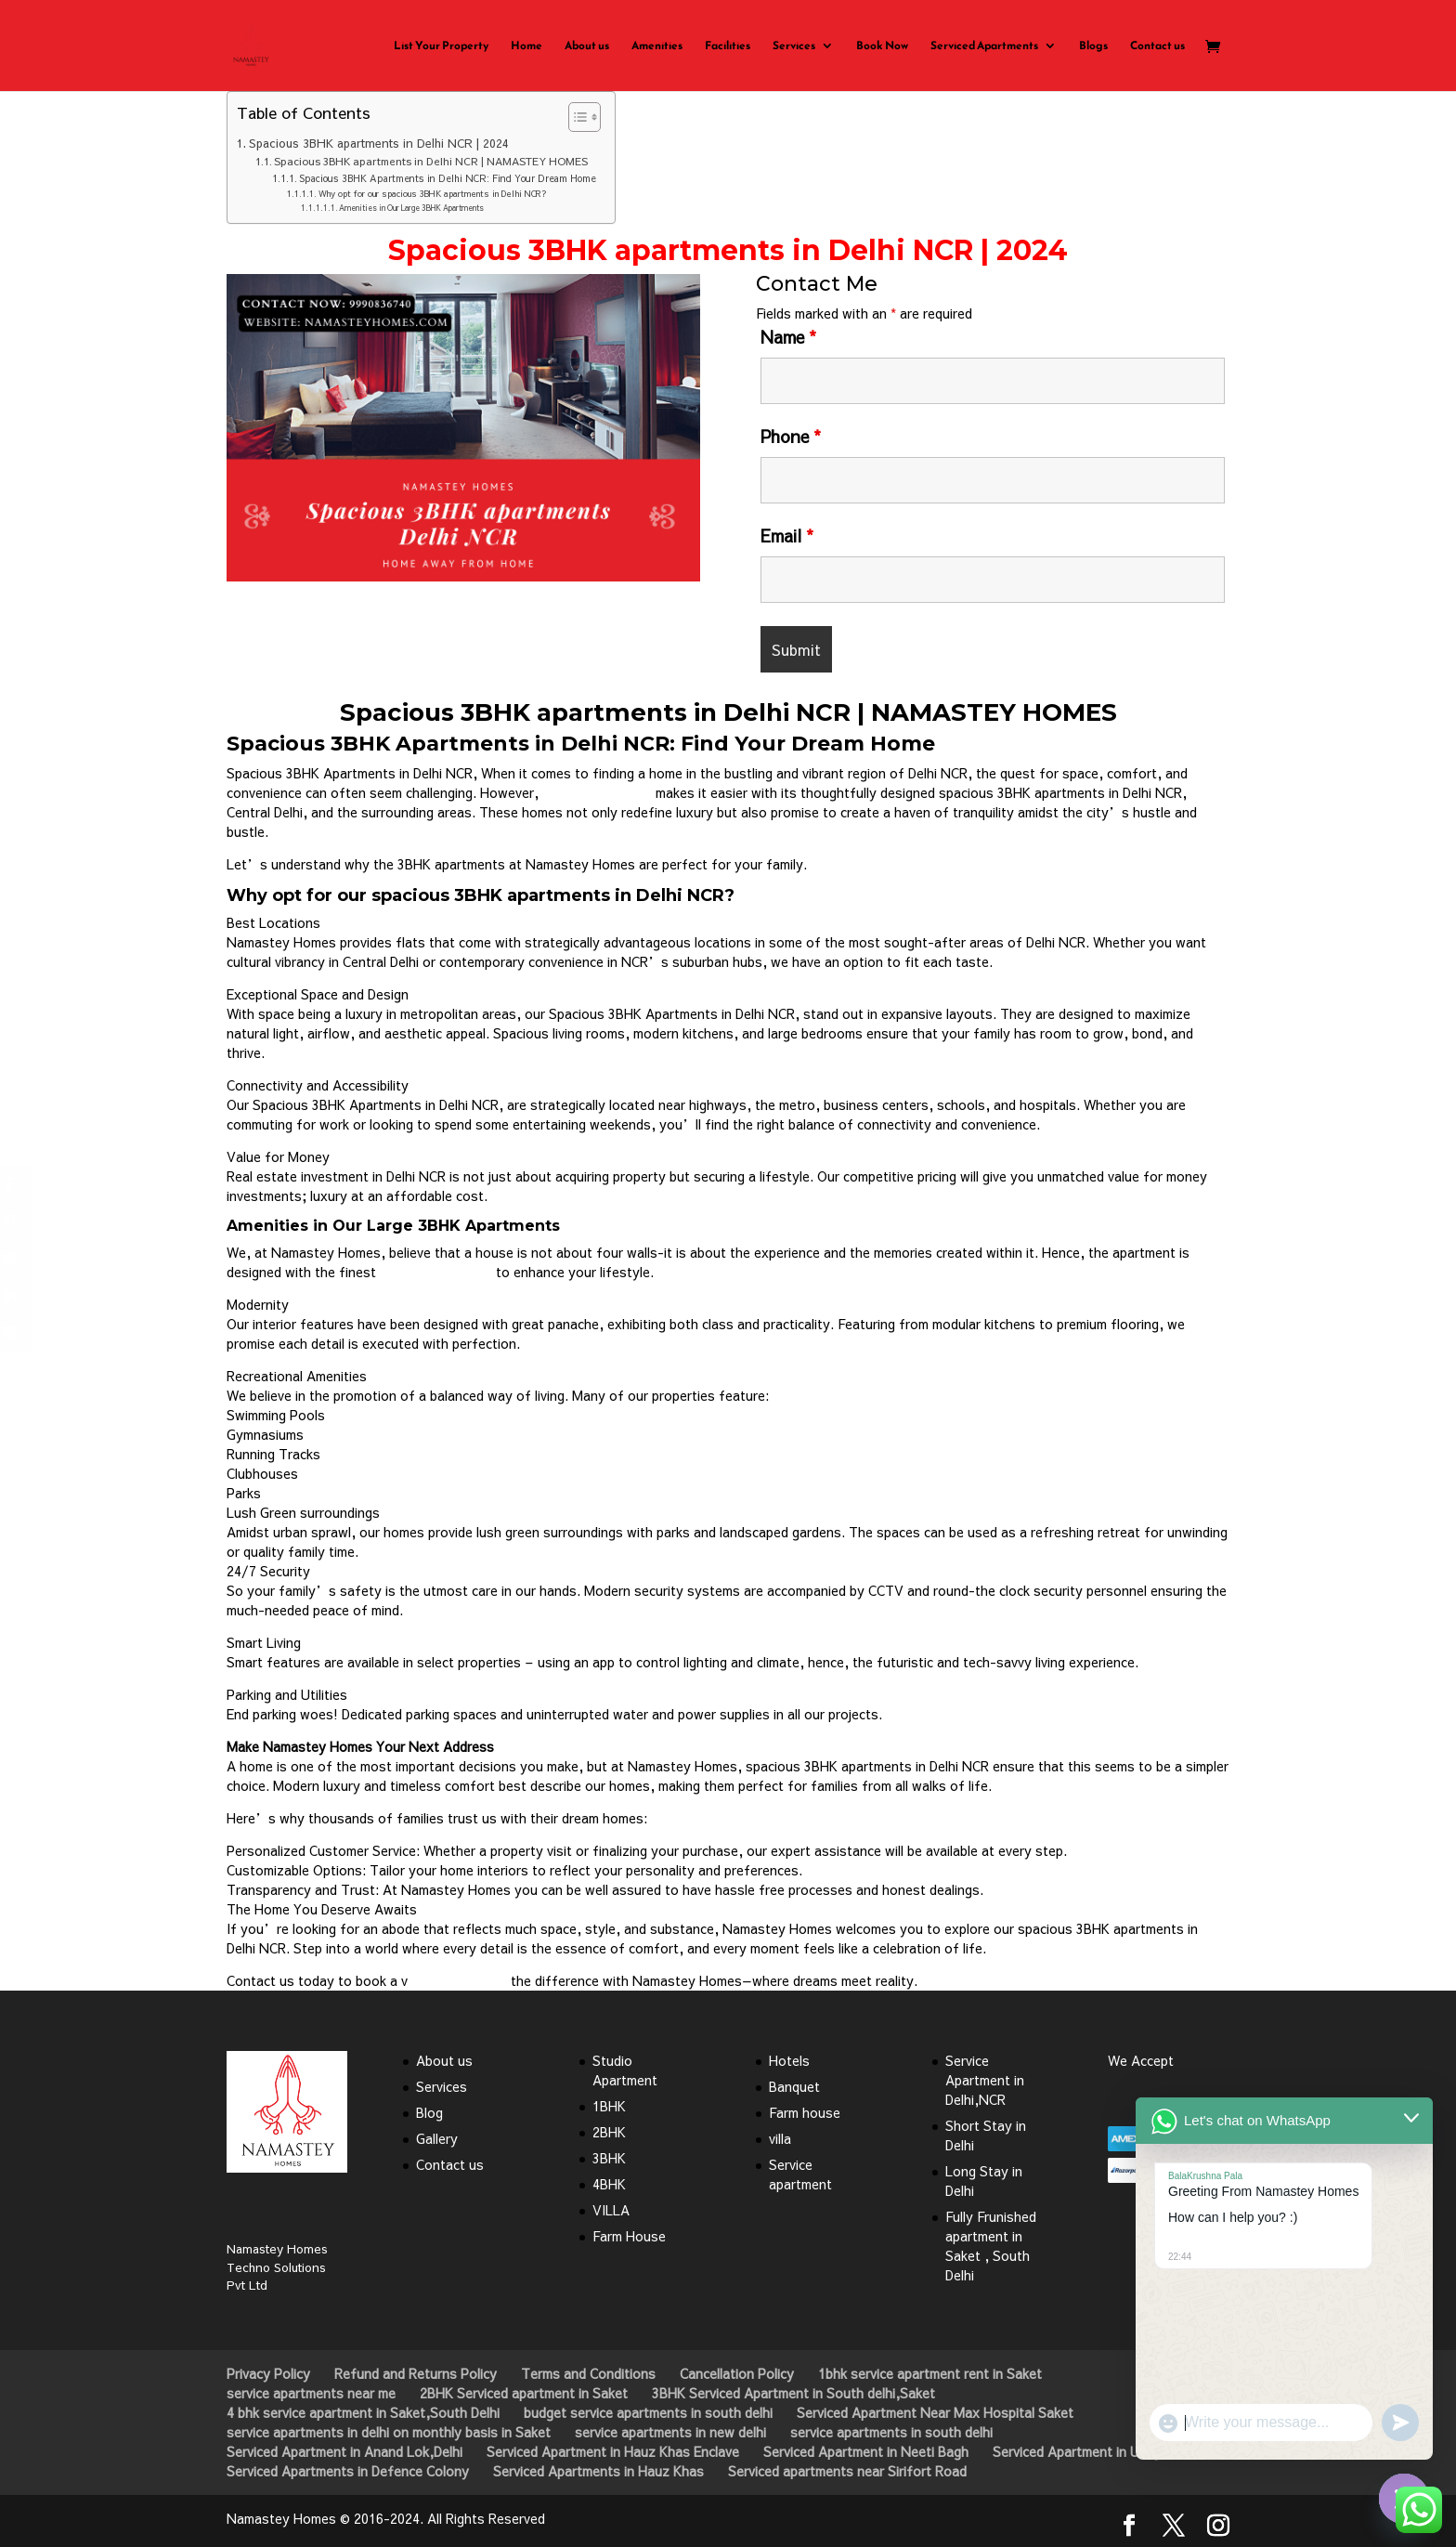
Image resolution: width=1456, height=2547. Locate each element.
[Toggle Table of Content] (575, 117)
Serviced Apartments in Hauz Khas (598, 2471)
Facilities (727, 46)
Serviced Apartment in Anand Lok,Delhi (344, 2451)
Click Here (463, 632)
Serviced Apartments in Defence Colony (348, 2471)
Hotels (789, 2060)
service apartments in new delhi (670, 2432)
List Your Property (441, 46)
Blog (429, 2112)
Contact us (1157, 46)
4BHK (609, 2184)
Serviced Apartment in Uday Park (1092, 2451)
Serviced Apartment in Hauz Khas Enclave (613, 2451)
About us (587, 46)
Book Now (882, 46)
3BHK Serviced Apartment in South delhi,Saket (793, 2393)
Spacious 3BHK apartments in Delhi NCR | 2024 (379, 142)
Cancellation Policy (737, 2373)
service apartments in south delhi (891, 2432)
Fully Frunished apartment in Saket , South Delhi (990, 2245)
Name (788, 336)
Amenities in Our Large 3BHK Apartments (411, 207)
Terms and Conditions (588, 2373)
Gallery (437, 2138)
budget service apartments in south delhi (648, 2412)
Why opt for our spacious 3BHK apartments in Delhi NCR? (432, 194)
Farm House (629, 2236)
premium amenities (436, 1271)
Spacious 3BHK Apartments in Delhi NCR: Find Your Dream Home (447, 178)
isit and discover (457, 1980)
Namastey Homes (597, 792)
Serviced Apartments (984, 46)
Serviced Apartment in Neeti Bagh (865, 2451)
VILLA (611, 2210)
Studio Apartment (624, 2070)
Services (794, 46)
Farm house (804, 2112)
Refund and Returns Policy (415, 2373)
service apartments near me (311, 2393)
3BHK (609, 2158)
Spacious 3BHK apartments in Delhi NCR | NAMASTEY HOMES (431, 160)
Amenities (656, 46)
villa (780, 2138)
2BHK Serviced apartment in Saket (524, 2393)
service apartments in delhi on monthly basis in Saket (389, 2432)
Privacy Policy (268, 2373)
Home (526, 46)
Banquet (794, 2086)
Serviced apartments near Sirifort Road (847, 2471)
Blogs (1093, 46)
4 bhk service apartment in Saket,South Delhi (363, 2412)
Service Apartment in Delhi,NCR (984, 2080)
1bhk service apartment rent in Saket (930, 2373)
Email (786, 535)
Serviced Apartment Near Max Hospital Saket (935, 2412)
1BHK (609, 2105)
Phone (790, 436)
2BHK (609, 2131)
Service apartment (800, 2174)
